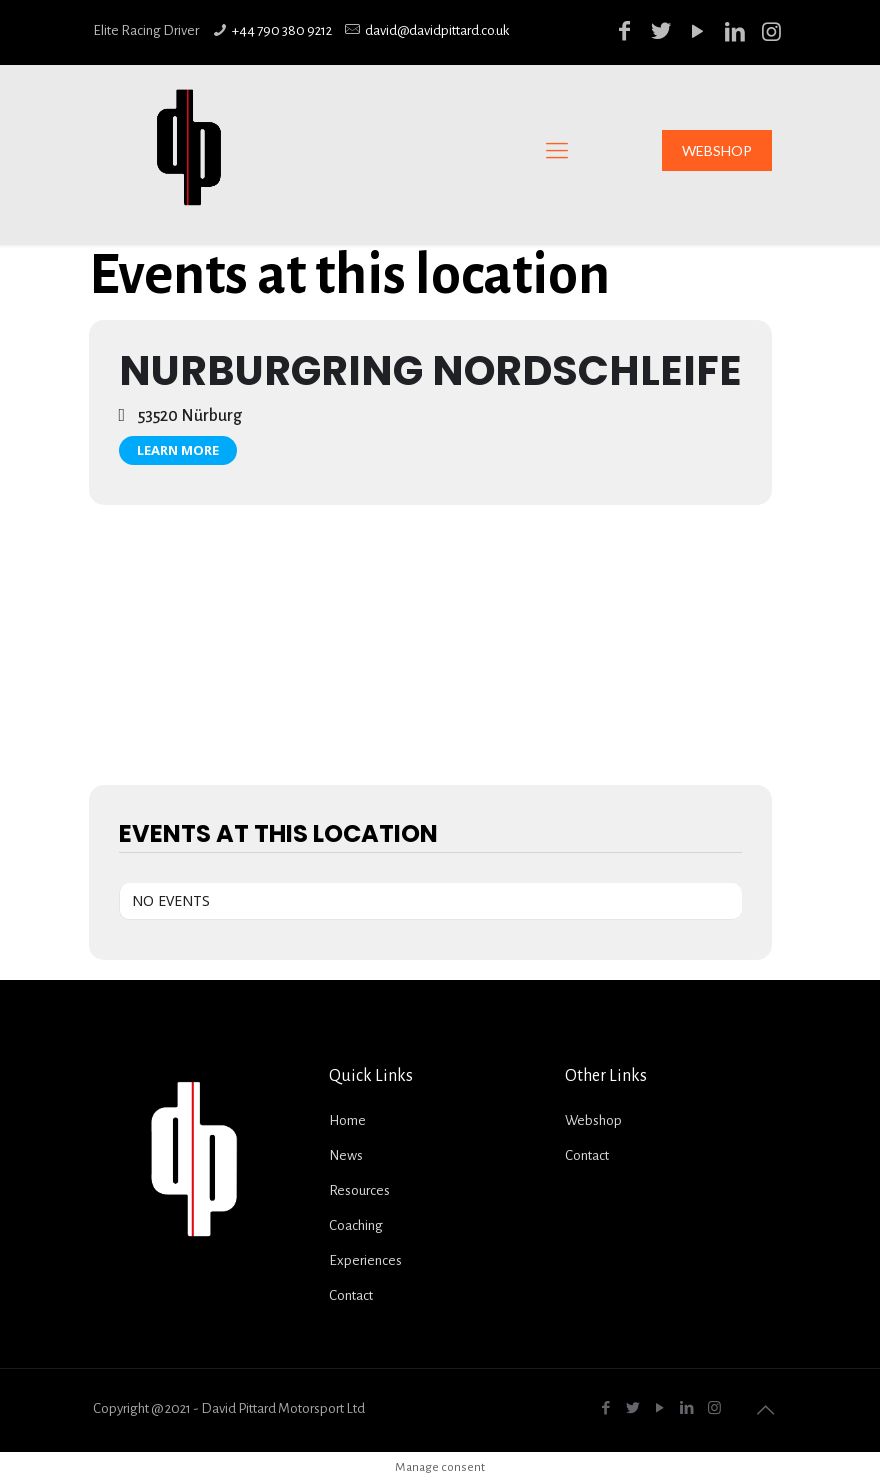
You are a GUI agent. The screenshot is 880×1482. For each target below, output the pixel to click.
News (346, 1155)
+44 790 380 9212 (282, 30)
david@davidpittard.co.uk (437, 30)
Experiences (365, 1260)
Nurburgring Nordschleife (430, 370)
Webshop (593, 1120)
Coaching (356, 1225)
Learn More (178, 450)
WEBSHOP (717, 150)
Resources (359, 1190)
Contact (351, 1295)
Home (347, 1120)
